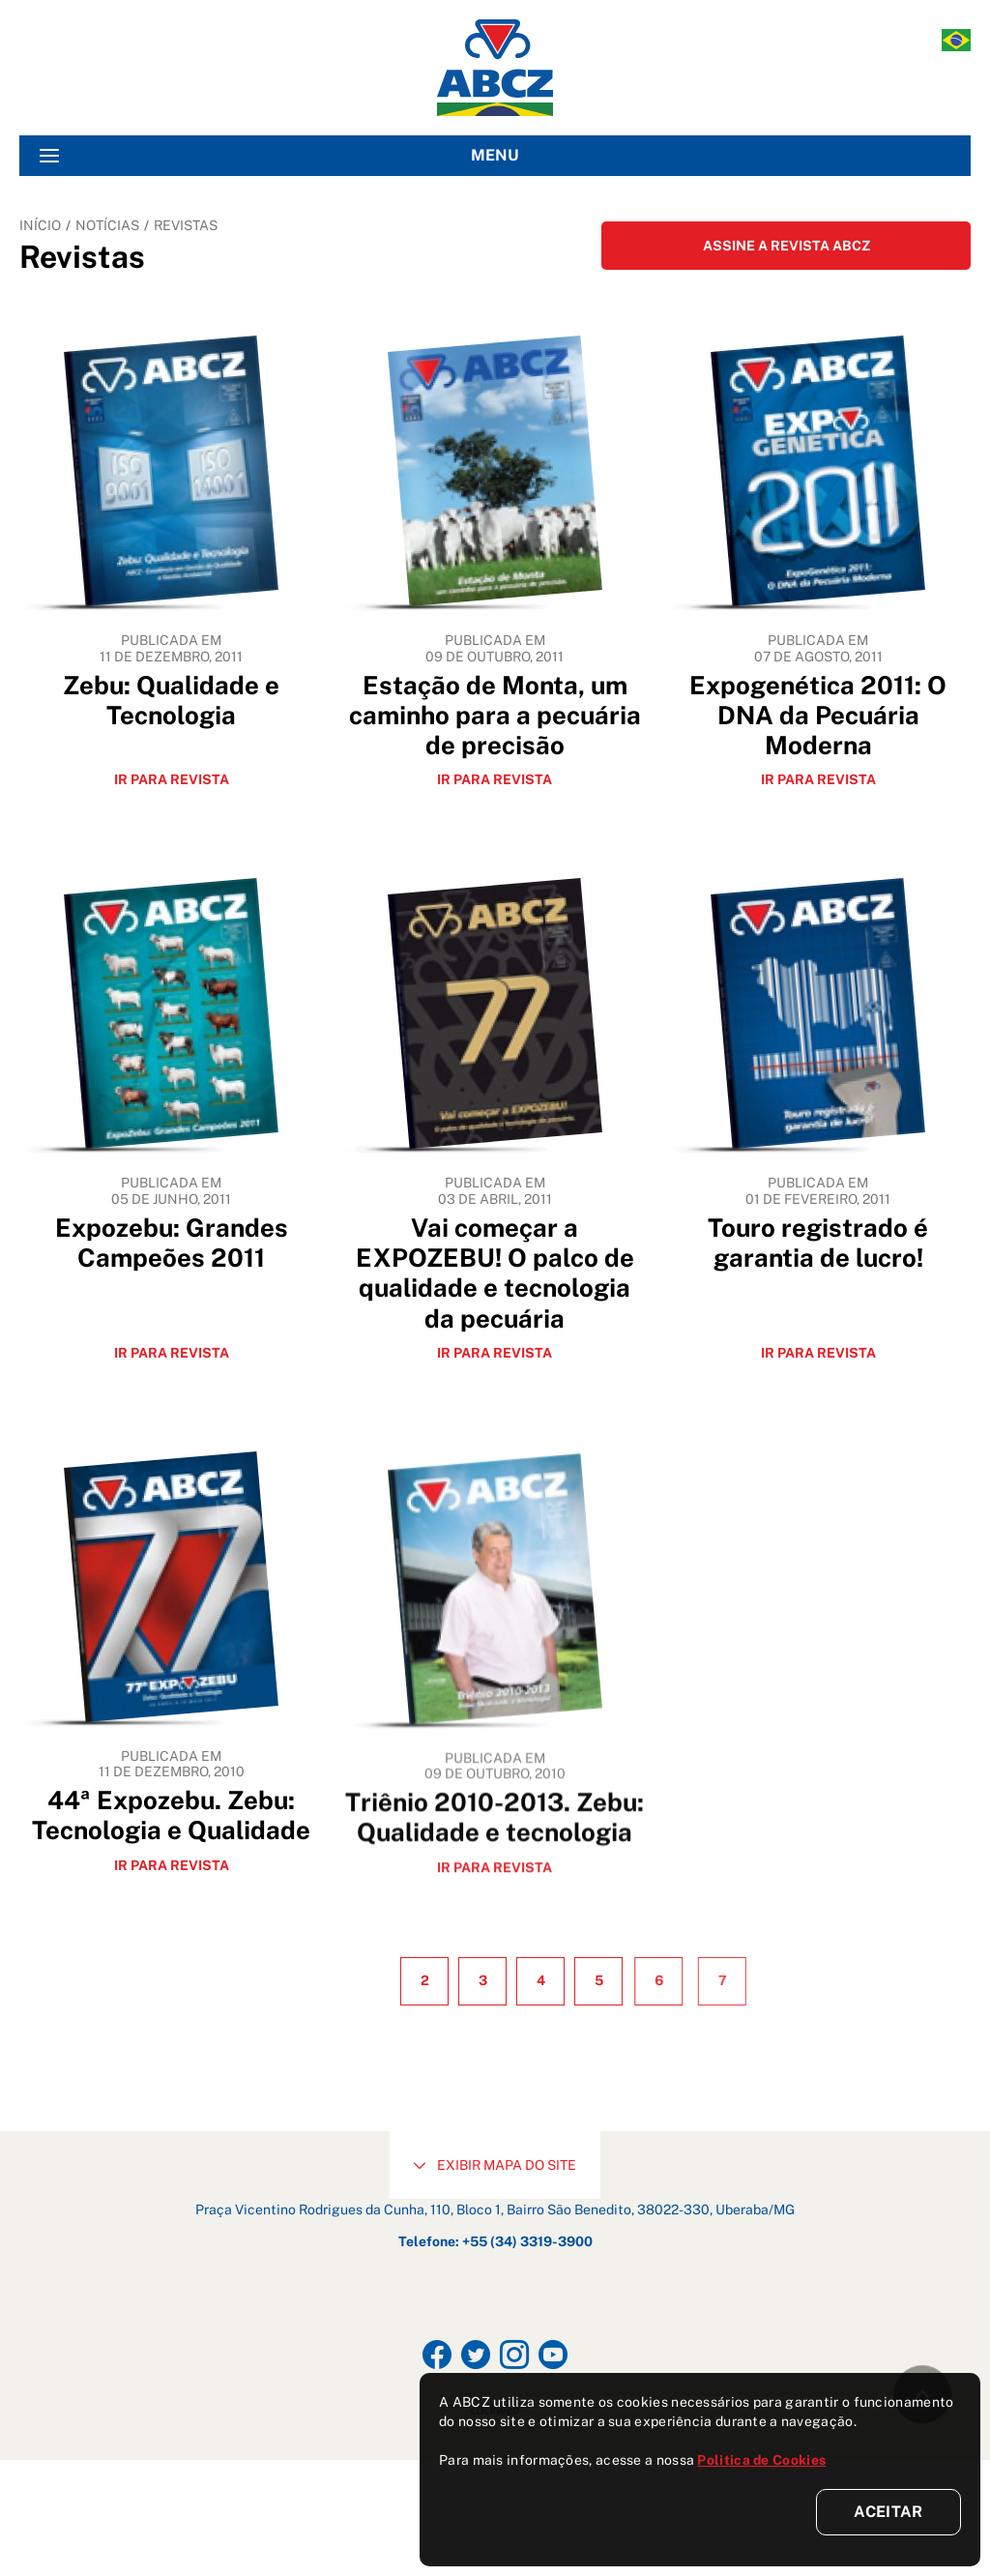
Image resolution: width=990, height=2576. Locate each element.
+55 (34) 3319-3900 (527, 2357)
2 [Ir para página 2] (443, 2096)
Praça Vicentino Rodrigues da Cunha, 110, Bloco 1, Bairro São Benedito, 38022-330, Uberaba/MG (495, 2325)
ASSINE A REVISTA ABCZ (786, 245)
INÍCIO (40, 225)
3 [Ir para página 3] (514, 2096)
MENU (279, 155)
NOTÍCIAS (107, 225)
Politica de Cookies (761, 2460)
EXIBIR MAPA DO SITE (495, 2281)
